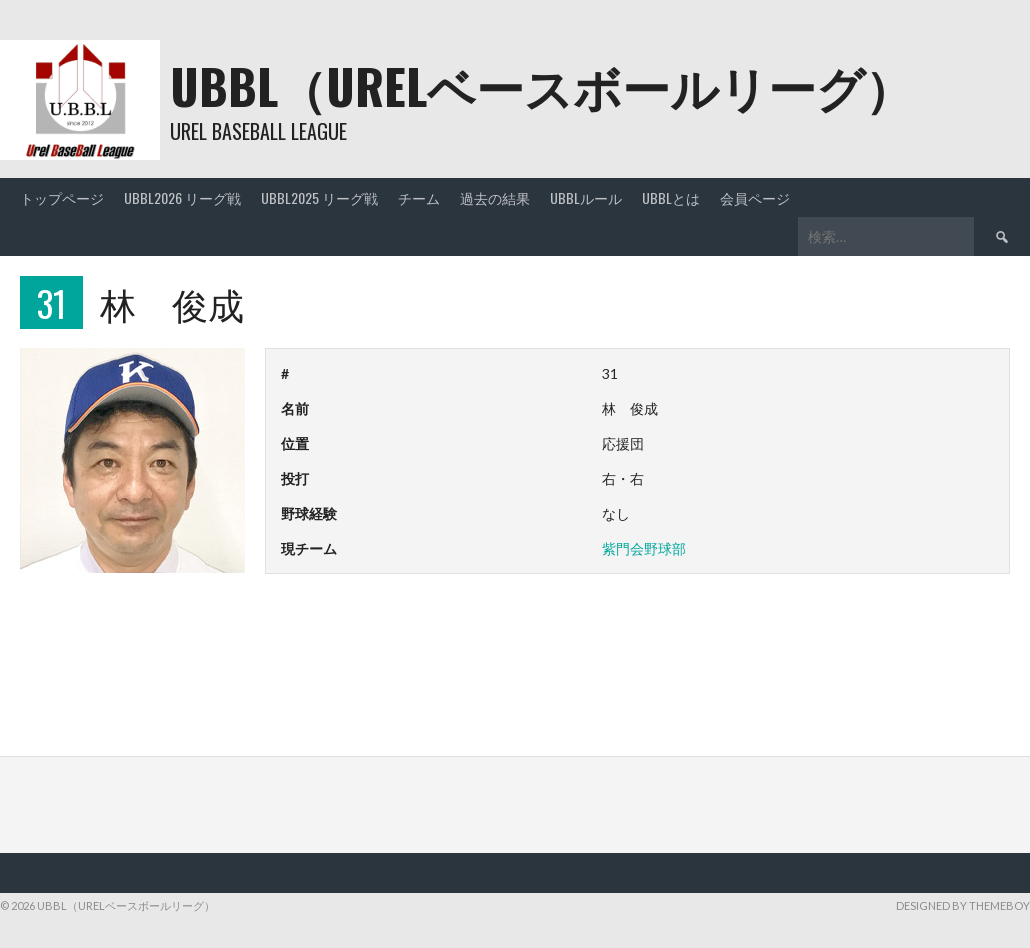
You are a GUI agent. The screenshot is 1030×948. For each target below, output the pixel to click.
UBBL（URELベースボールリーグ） (541, 85)
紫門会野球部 (644, 548)
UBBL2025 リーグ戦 (319, 197)
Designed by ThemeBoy (963, 905)
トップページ (62, 197)
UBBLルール (586, 197)
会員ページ (755, 197)
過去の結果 (495, 197)
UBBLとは (671, 197)
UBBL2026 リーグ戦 (182, 197)
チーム (419, 197)
